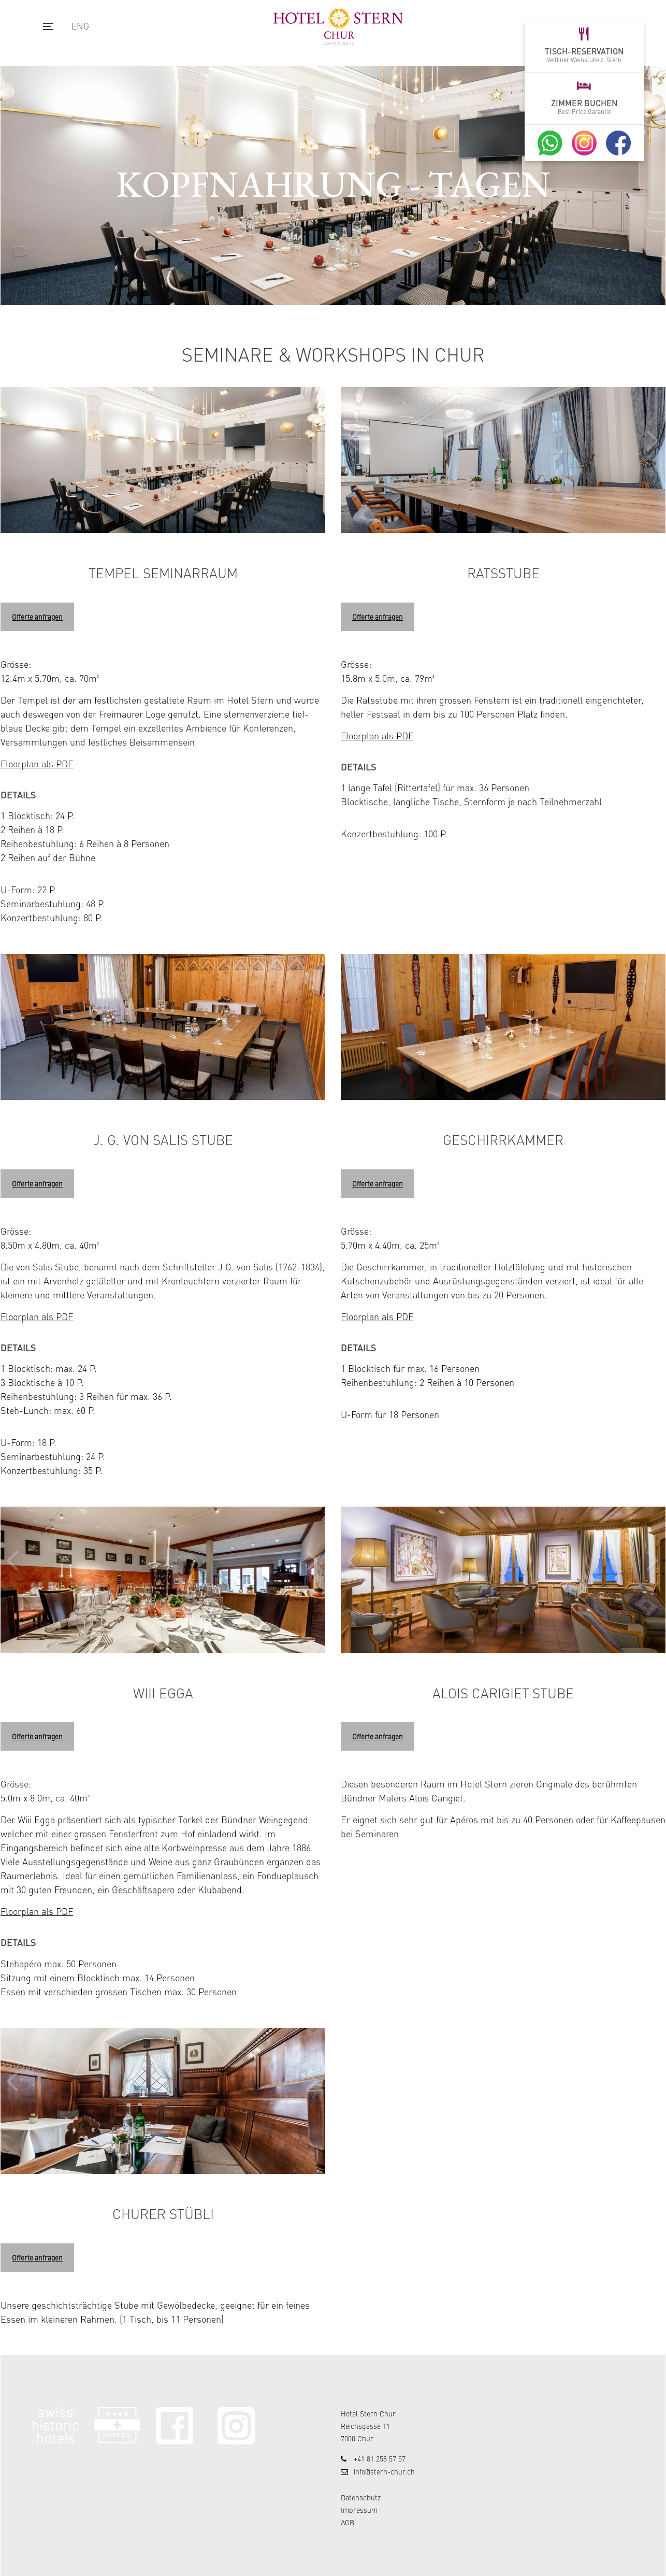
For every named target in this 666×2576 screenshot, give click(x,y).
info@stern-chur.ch (384, 2471)
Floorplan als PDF (37, 763)
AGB (347, 2522)
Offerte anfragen (37, 617)
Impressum (359, 2510)
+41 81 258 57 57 (380, 2458)
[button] (653, 432)
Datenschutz (361, 2497)
